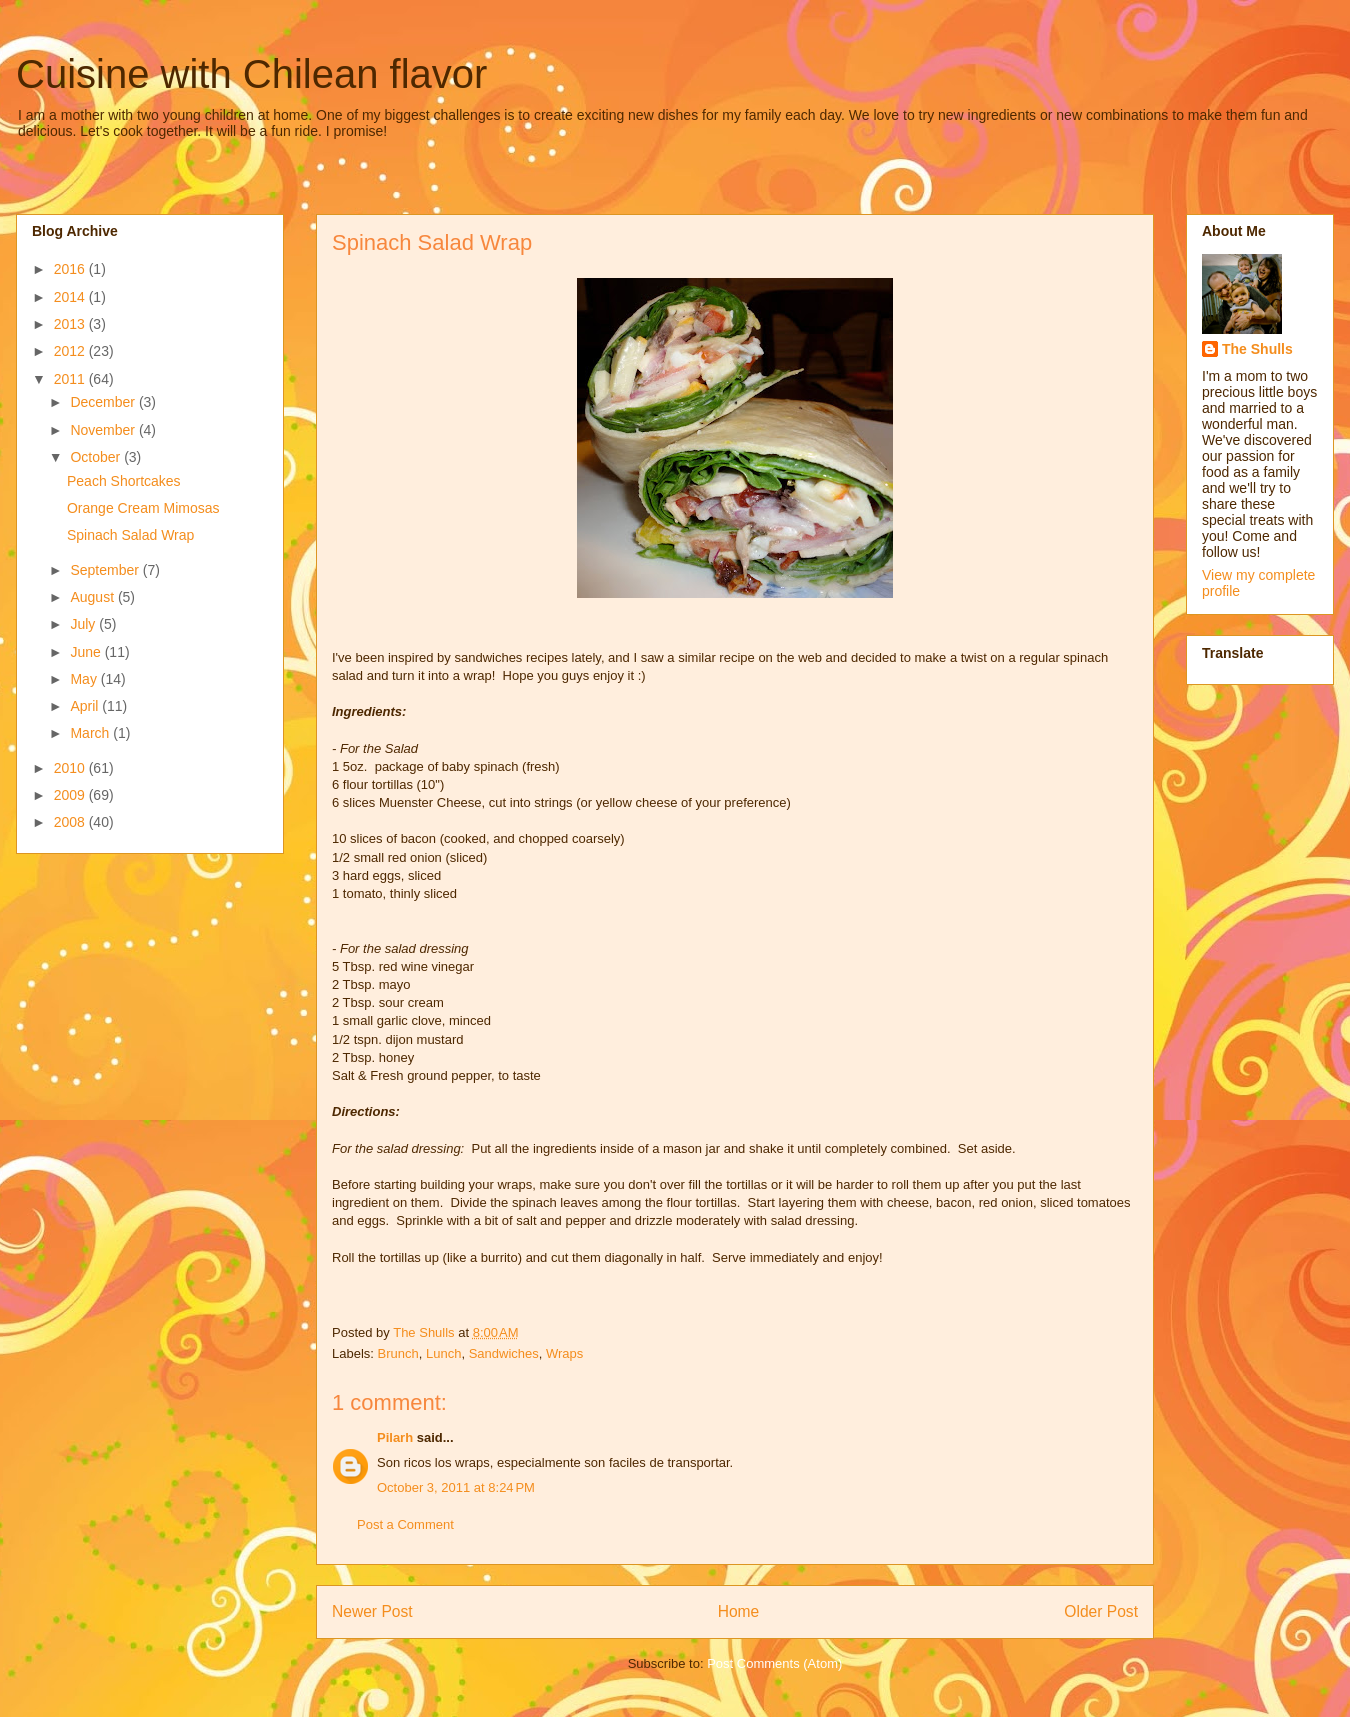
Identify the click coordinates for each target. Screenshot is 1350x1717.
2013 (71, 324)
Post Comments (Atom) (774, 1663)
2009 (71, 795)
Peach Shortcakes (124, 481)
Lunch (443, 1353)
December (104, 402)
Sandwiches (504, 1353)
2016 (71, 269)
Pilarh (395, 1437)
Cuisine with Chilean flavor (251, 74)
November (104, 430)
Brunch (398, 1353)
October (97, 457)
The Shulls (1257, 349)
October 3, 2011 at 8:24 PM (456, 1487)
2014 (71, 297)
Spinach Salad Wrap (130, 535)
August (93, 597)
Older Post (1101, 1611)
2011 (71, 379)
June (87, 652)
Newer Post (372, 1611)
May (85, 679)
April (86, 706)
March (91, 733)
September (106, 570)
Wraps (564, 1353)
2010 (71, 768)
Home (739, 1611)
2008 (71, 822)
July (84, 624)
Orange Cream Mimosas (143, 508)
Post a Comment (405, 1524)
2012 (71, 351)
